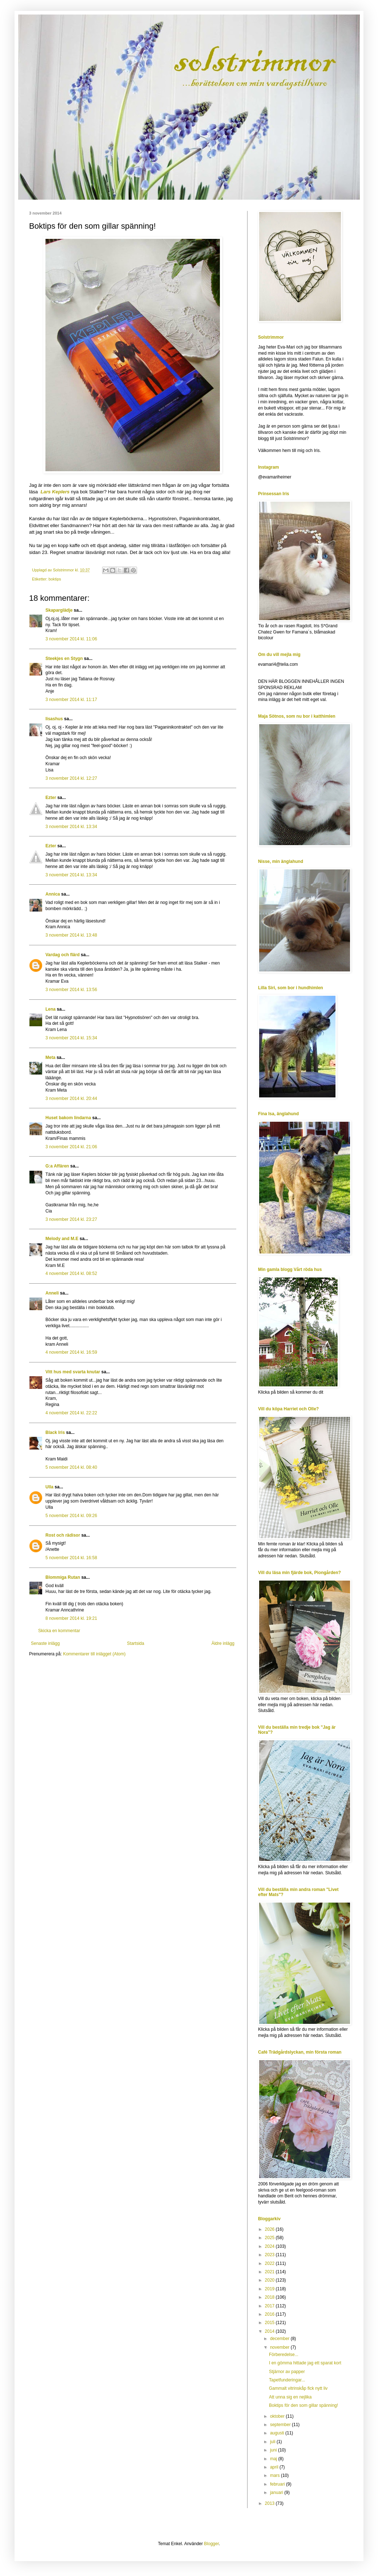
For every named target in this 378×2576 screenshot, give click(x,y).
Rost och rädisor (62, 1535)
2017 (270, 2305)
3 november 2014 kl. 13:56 (71, 989)
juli (273, 2441)
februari (278, 2484)
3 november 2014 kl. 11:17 (71, 699)
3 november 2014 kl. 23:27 (71, 1219)
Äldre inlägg (223, 1643)
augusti (277, 2433)
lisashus (54, 718)
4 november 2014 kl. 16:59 (71, 1352)
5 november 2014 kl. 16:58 (71, 1557)
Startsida (135, 1643)
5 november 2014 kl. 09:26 (71, 1515)
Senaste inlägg (45, 1643)
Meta (50, 1057)
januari (277, 2492)
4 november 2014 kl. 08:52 (71, 1273)
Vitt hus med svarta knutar (72, 1371)
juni (274, 2450)
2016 (270, 2314)
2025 (270, 2237)
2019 (270, 2288)
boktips (55, 579)
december (280, 2338)
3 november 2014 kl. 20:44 (71, 1098)
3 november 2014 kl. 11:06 (71, 638)
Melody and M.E (62, 1238)
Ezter (50, 797)
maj (274, 2458)
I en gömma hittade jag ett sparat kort (305, 2362)
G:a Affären (57, 1166)
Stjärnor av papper (287, 2371)
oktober (278, 2416)
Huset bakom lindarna (68, 1117)
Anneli (52, 1293)
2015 (270, 2322)
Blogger (211, 2543)
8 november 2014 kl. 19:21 (71, 1618)
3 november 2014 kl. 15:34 (71, 1037)
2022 (270, 2263)
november (280, 2347)
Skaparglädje (59, 610)
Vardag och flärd (62, 954)
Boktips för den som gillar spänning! (303, 2405)
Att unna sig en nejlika (290, 2397)
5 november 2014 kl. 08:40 (71, 1467)
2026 (270, 2229)
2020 (270, 2280)
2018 (270, 2297)
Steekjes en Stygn (64, 658)
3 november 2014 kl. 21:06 (71, 1146)
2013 (270, 2503)
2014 (270, 2331)
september (281, 2424)
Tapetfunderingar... (287, 2380)
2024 (270, 2246)
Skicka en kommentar (59, 1630)
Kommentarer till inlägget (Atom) (94, 1653)
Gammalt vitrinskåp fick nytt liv (298, 2388)
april (275, 2467)
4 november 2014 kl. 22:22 (71, 1412)
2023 (270, 2254)
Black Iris (55, 1432)
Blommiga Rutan (62, 1577)
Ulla (49, 1486)
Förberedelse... (283, 2354)
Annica (52, 894)
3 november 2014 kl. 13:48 (71, 935)
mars (275, 2475)
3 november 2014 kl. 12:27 (71, 778)
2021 (270, 2271)
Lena (50, 1009)
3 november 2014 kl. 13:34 (71, 826)
